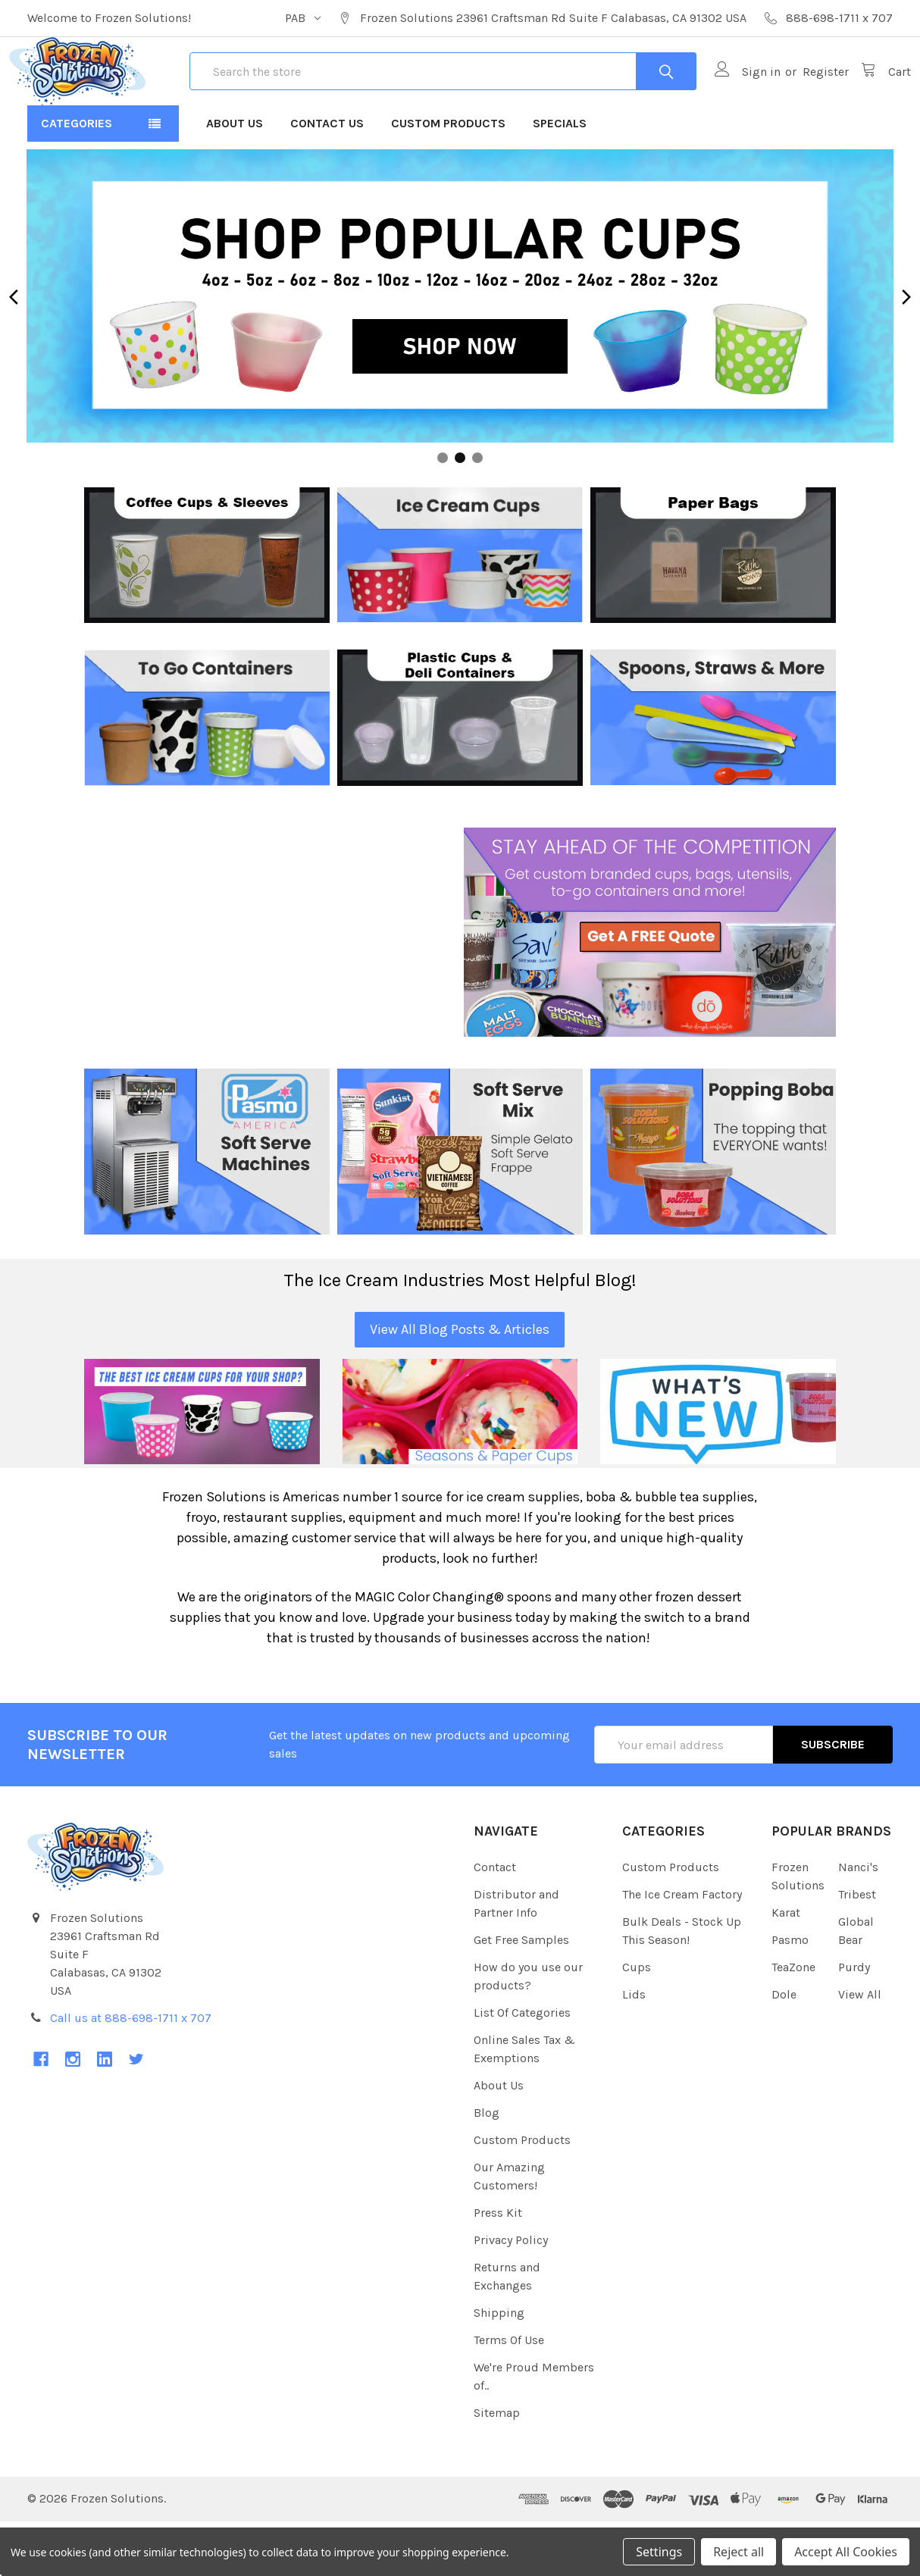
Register (807, 99)
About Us (234, 178)
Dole (783, 2049)
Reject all (738, 2551)
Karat (785, 1967)
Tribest (857, 1949)
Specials (560, 178)
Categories (76, 178)
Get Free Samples (521, 1994)
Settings (659, 2551)
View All (859, 2049)
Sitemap (497, 2467)
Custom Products (448, 178)
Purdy (854, 2021)
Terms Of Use (509, 2394)
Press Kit (498, 2267)
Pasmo (790, 1994)
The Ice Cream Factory (682, 1949)
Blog (486, 2167)
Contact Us (327, 178)
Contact (495, 1921)
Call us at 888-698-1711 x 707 (130, 2072)
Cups (636, 2021)
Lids (634, 2049)
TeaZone (793, 2021)
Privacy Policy (511, 2294)
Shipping (499, 2367)
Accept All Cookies (845, 2551)
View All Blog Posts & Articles (459, 1384)
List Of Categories (522, 2067)
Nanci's (858, 1921)
